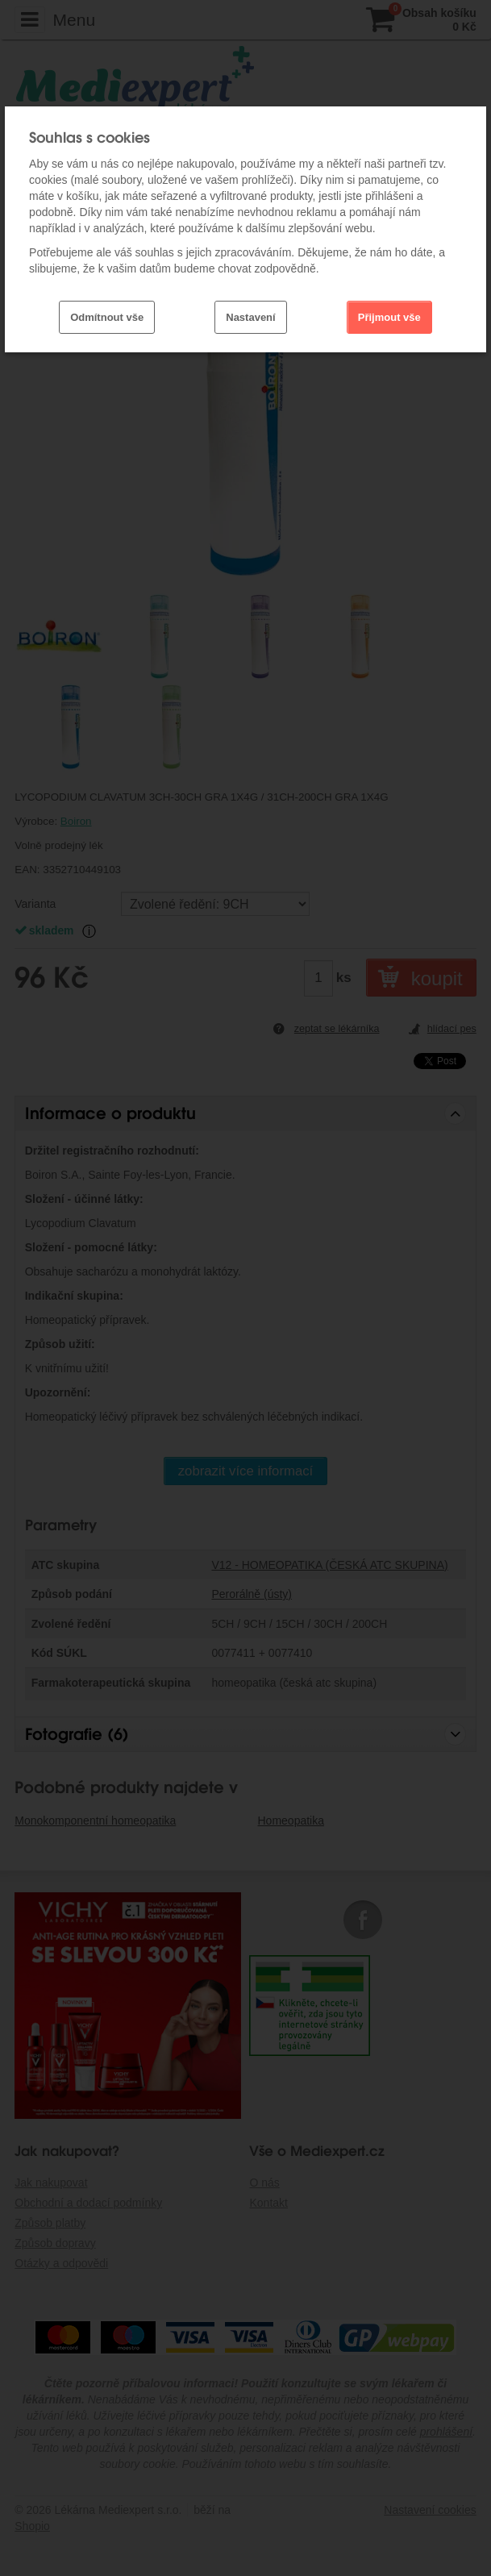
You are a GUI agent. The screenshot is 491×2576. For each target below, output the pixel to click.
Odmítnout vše (107, 317)
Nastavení (250, 317)
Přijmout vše (389, 317)
